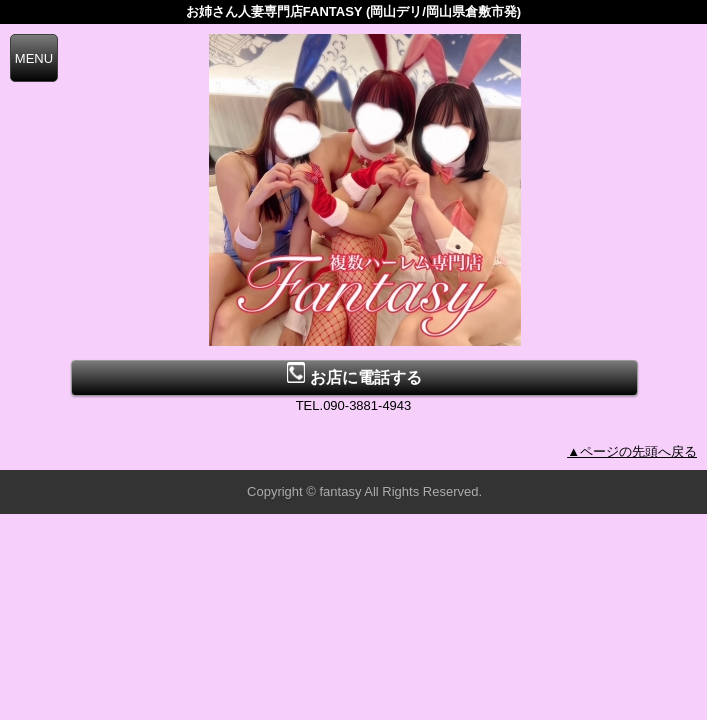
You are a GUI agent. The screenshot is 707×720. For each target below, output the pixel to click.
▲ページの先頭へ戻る (632, 451)
